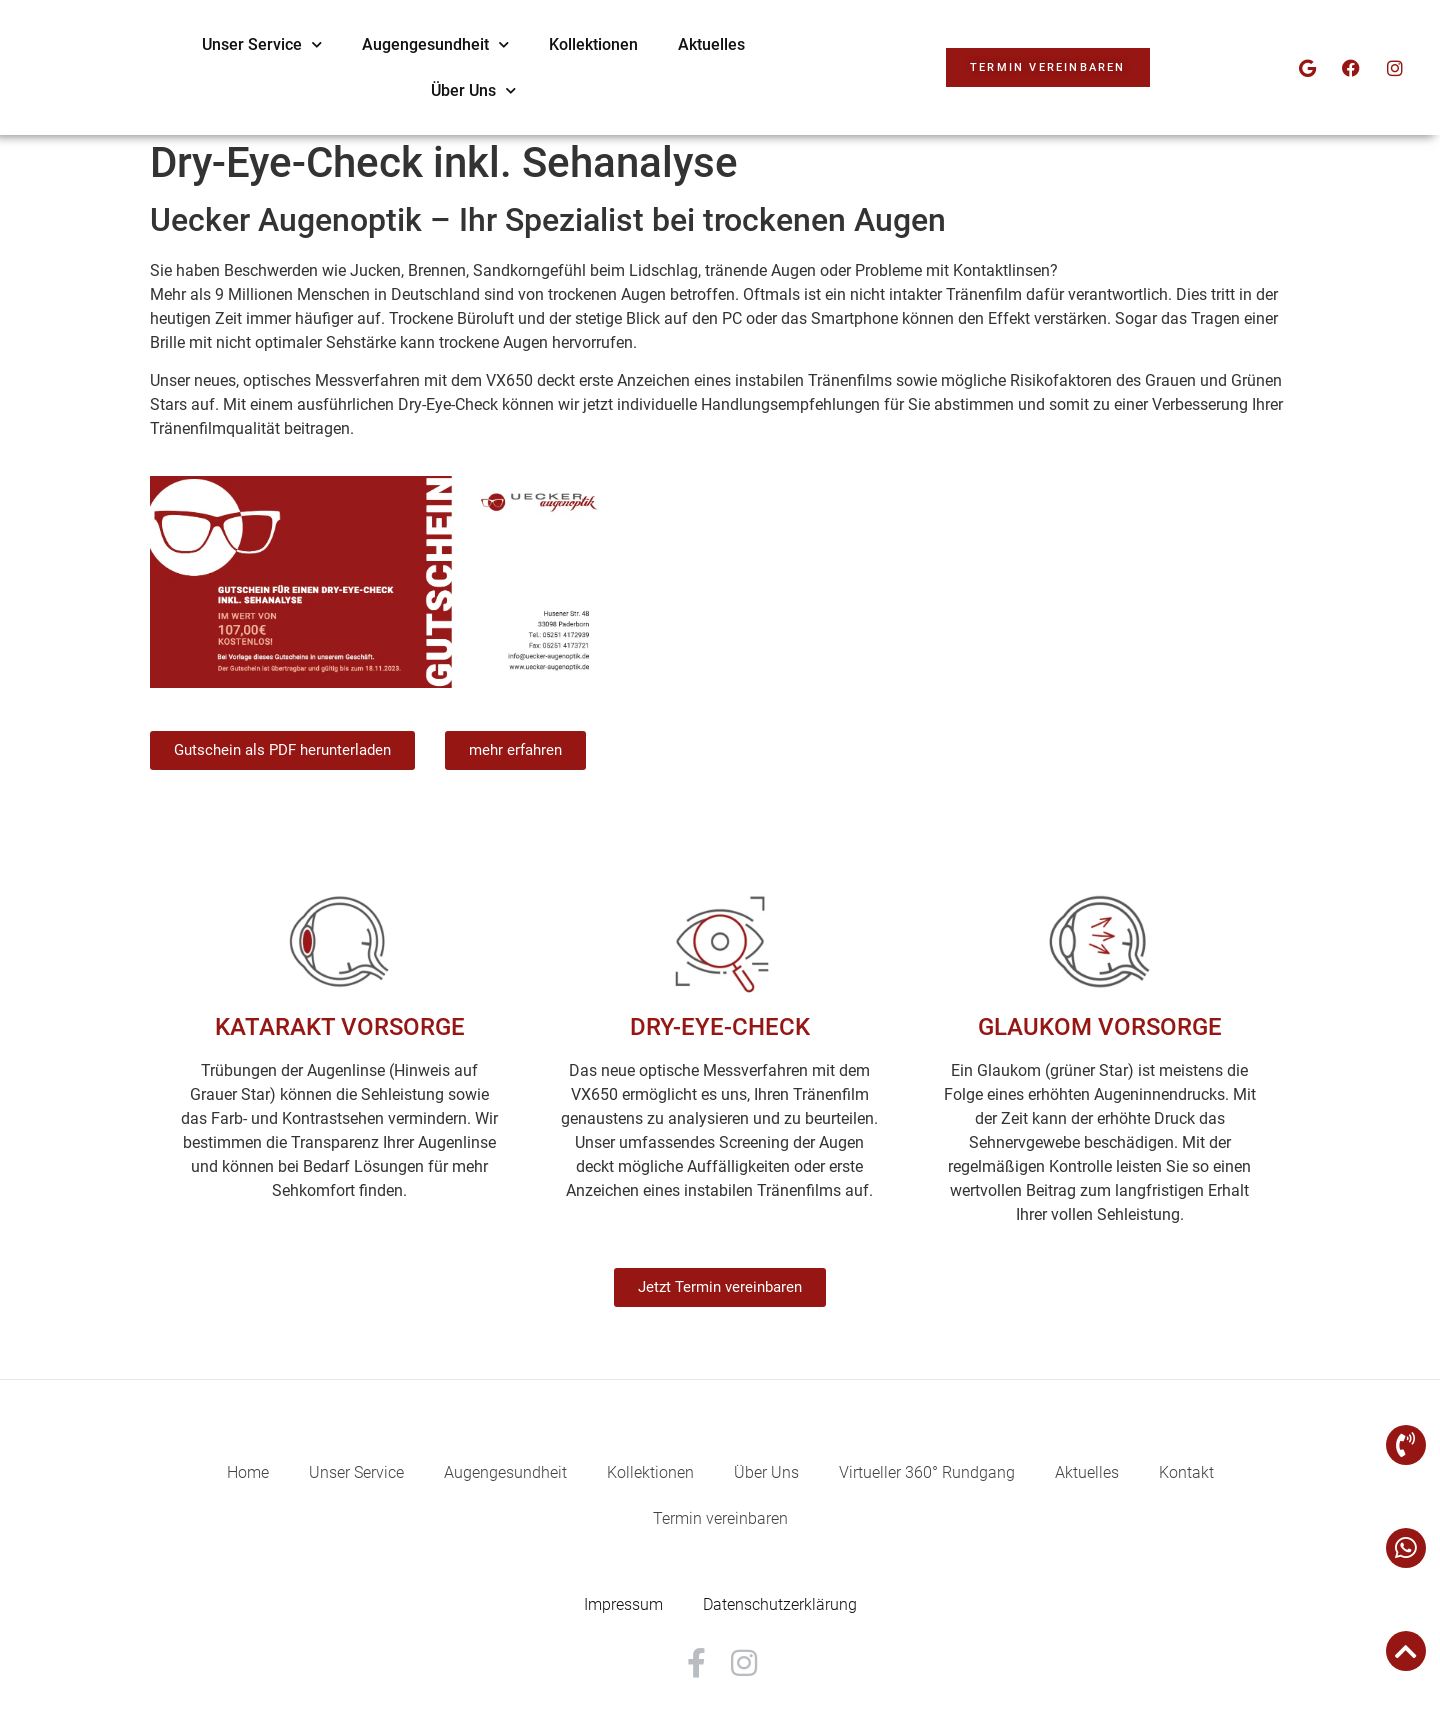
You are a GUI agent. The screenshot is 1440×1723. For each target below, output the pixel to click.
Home (248, 1472)
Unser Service (521, 44)
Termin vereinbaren (720, 1518)
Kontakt (1186, 1472)
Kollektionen (852, 44)
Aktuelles (970, 44)
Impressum (623, 1604)
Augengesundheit (694, 44)
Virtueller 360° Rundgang (927, 1472)
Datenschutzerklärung (780, 1604)
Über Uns (732, 90)
